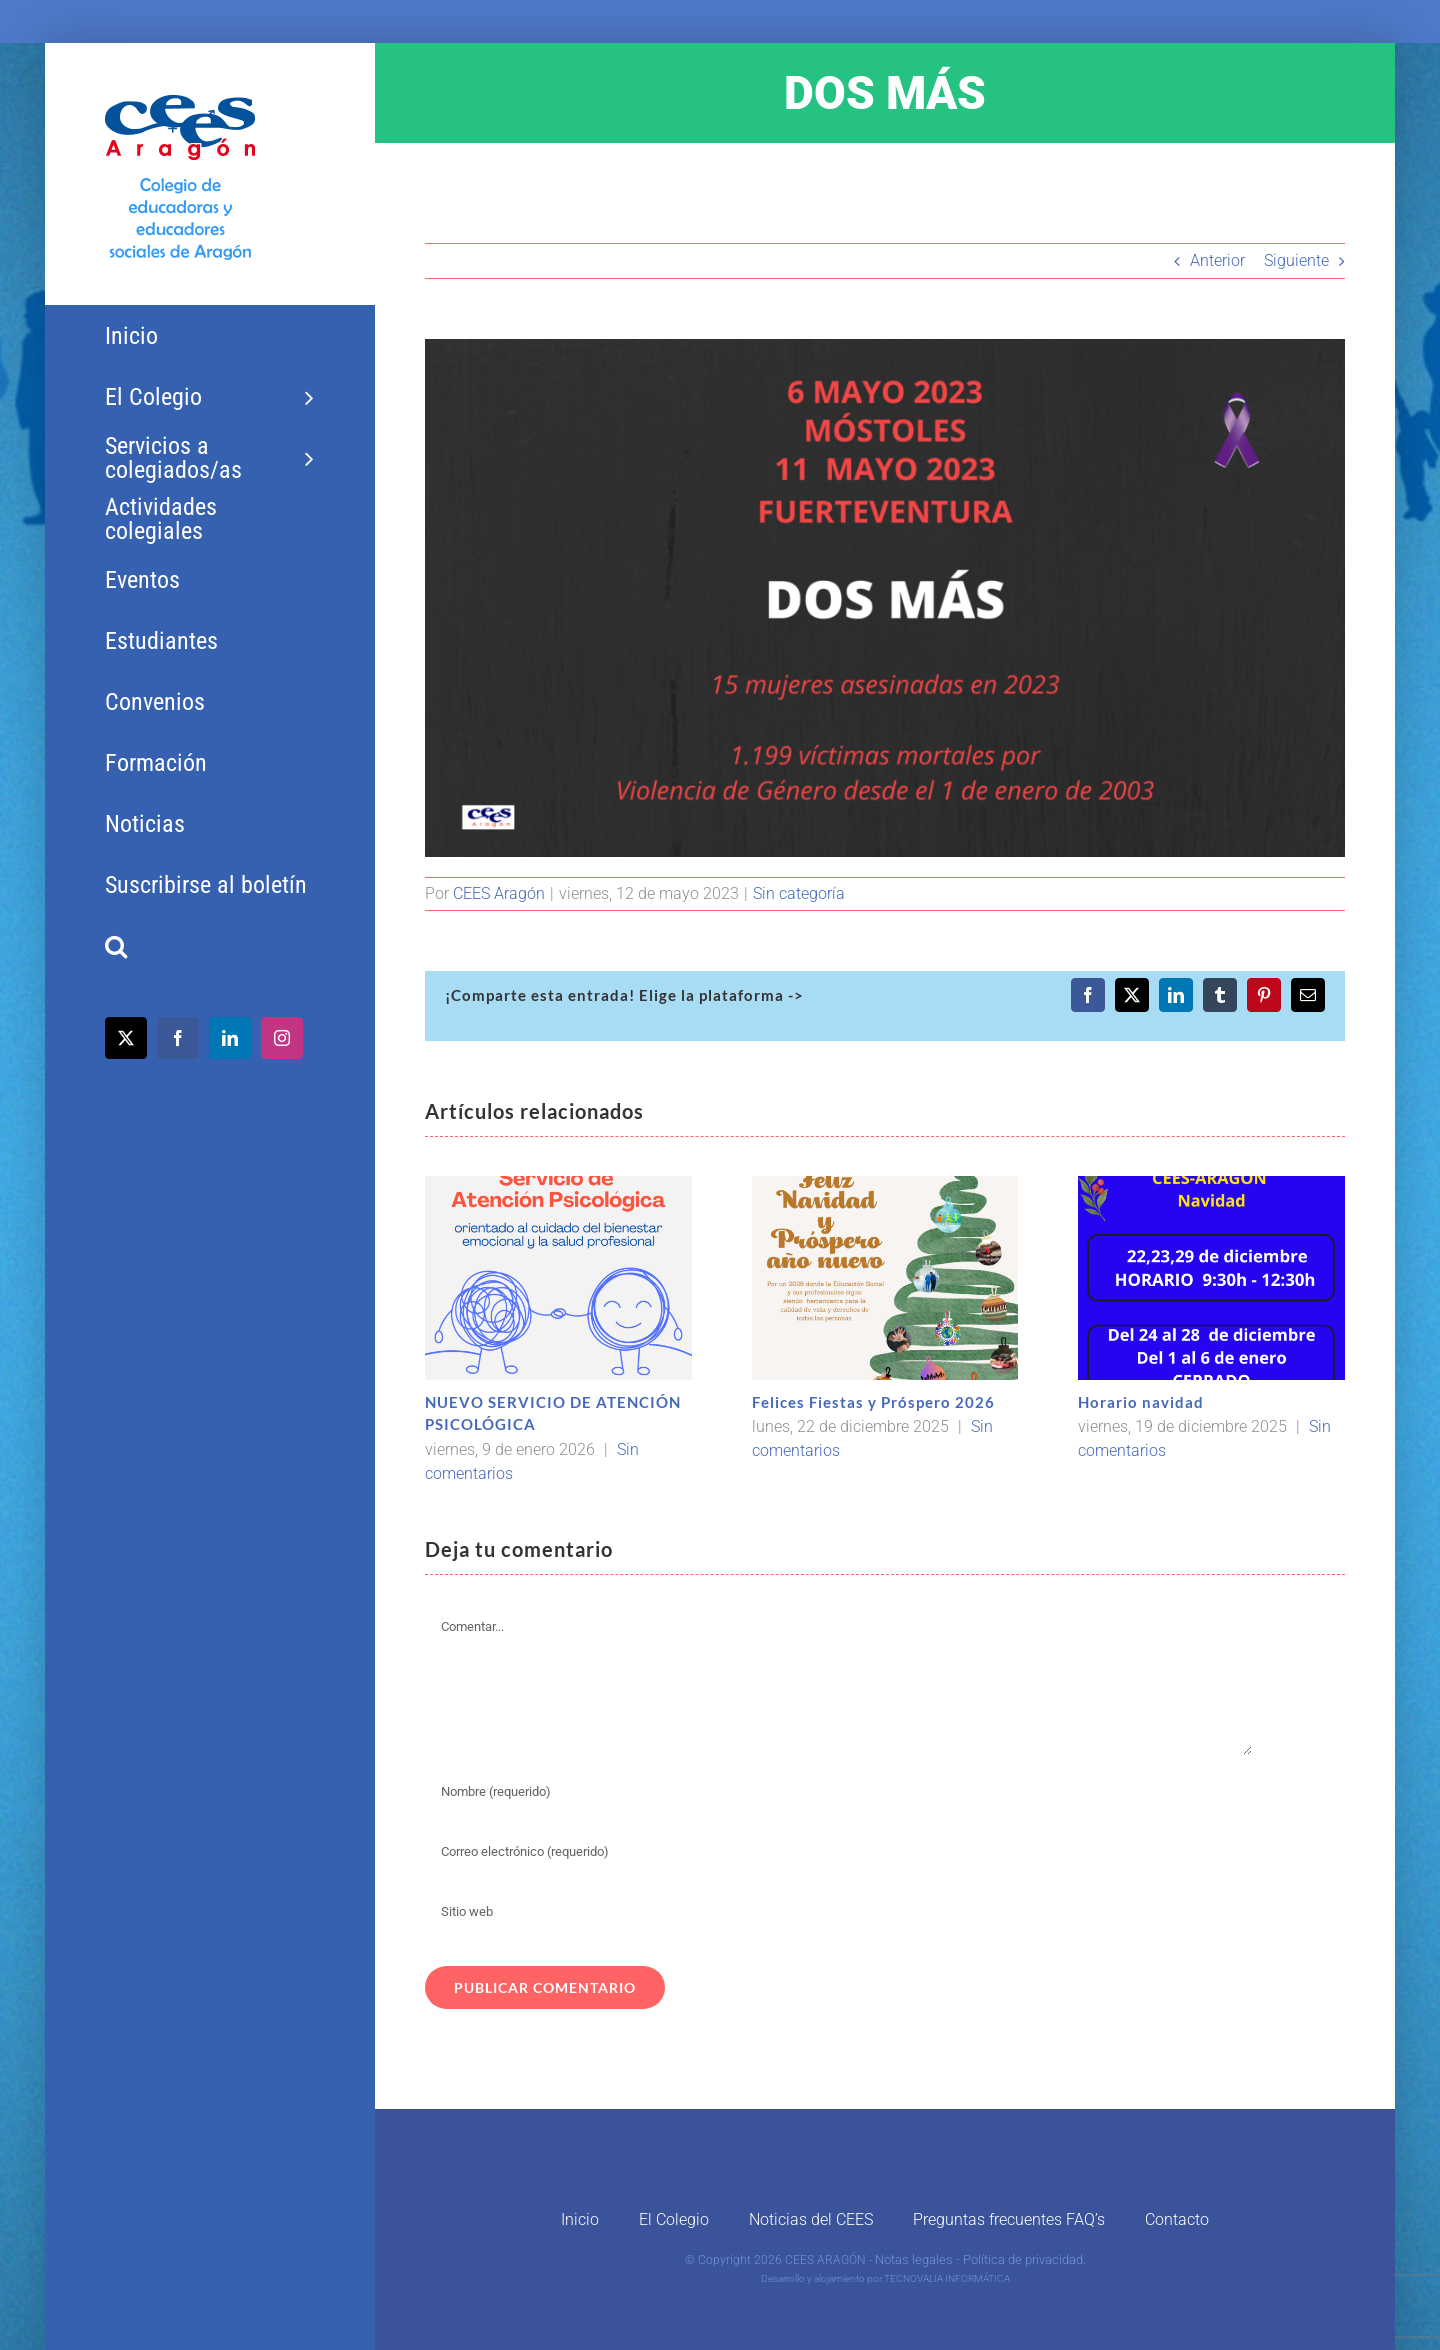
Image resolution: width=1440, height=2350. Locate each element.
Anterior (1217, 260)
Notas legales (914, 2259)
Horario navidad (1141, 1402)
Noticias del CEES (811, 2219)
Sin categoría (799, 893)
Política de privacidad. (1024, 2259)
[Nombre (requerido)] (839, 1791)
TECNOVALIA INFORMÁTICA (947, 2278)
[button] (209, 946)
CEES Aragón (499, 893)
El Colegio (674, 2219)
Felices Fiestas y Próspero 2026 (873, 1402)
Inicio (580, 2219)
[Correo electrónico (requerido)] (839, 1851)
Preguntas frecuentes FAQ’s (1009, 2219)
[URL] (839, 1911)
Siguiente (1296, 260)
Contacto (1177, 2219)
